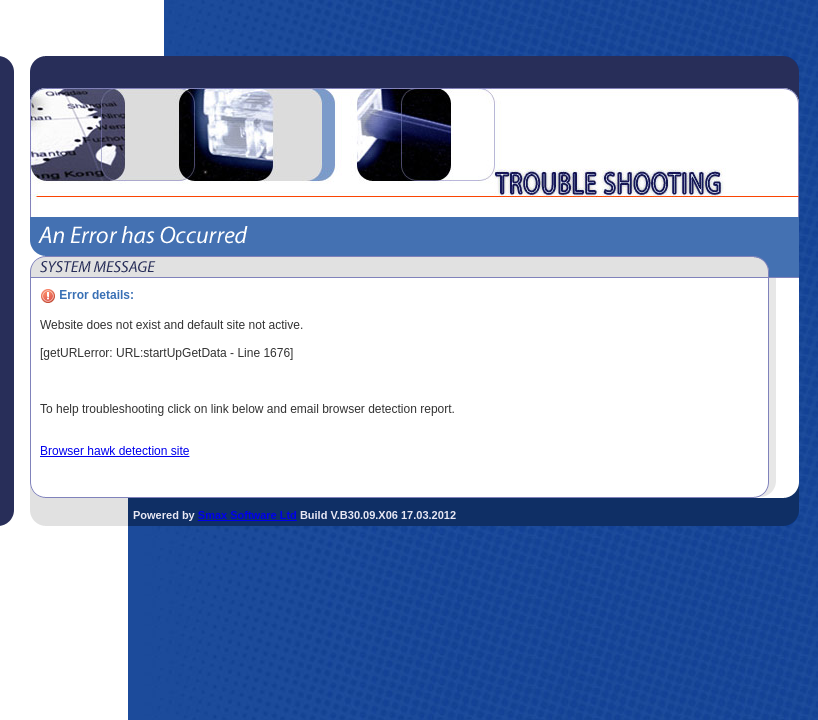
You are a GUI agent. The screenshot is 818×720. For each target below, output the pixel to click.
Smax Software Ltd (247, 515)
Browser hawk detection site (114, 451)
